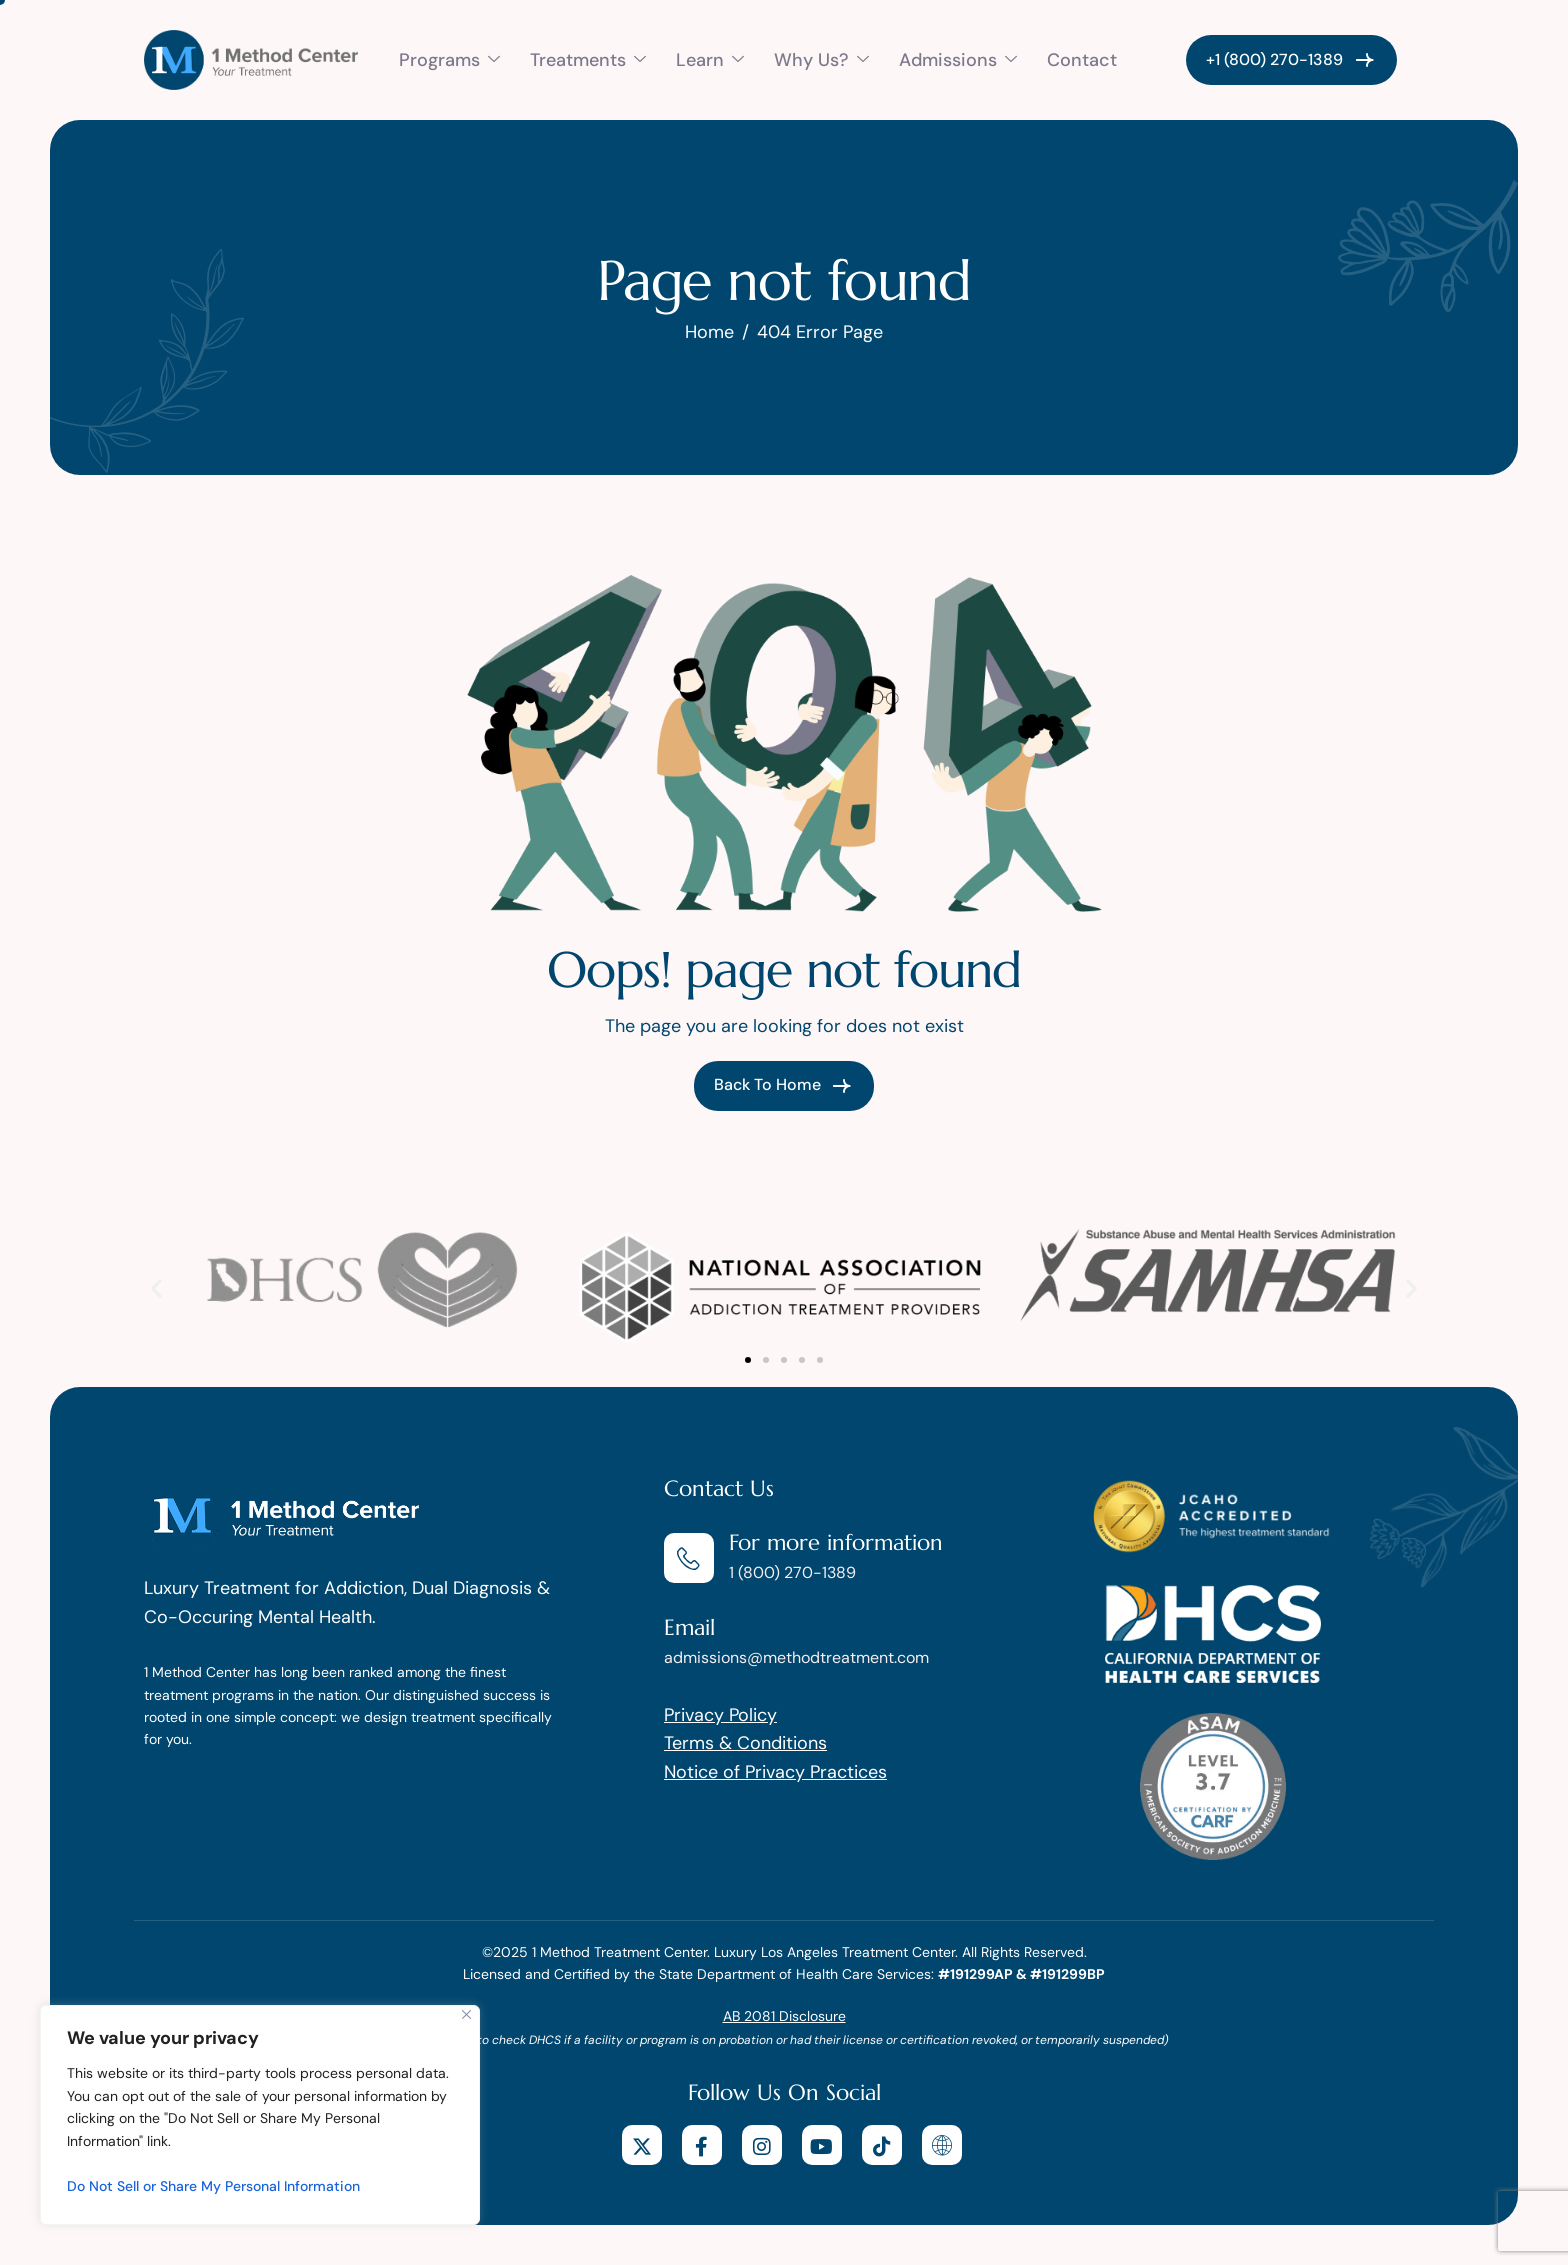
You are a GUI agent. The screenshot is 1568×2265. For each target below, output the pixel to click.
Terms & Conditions (745, 1743)
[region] (260, 2115)
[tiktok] (882, 2145)
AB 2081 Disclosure (784, 2016)
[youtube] (822, 2145)
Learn (710, 60)
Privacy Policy (720, 1715)
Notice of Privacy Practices (775, 1772)
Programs (449, 60)
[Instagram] (762, 2145)
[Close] (466, 2014)
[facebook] (702, 2145)
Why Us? (821, 60)
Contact (1082, 60)
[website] (942, 2145)
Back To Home (784, 1086)
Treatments (588, 60)
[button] (156, 1288)
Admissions (958, 60)
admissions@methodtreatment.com (796, 1657)
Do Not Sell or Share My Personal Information (213, 2186)
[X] (642, 2145)
